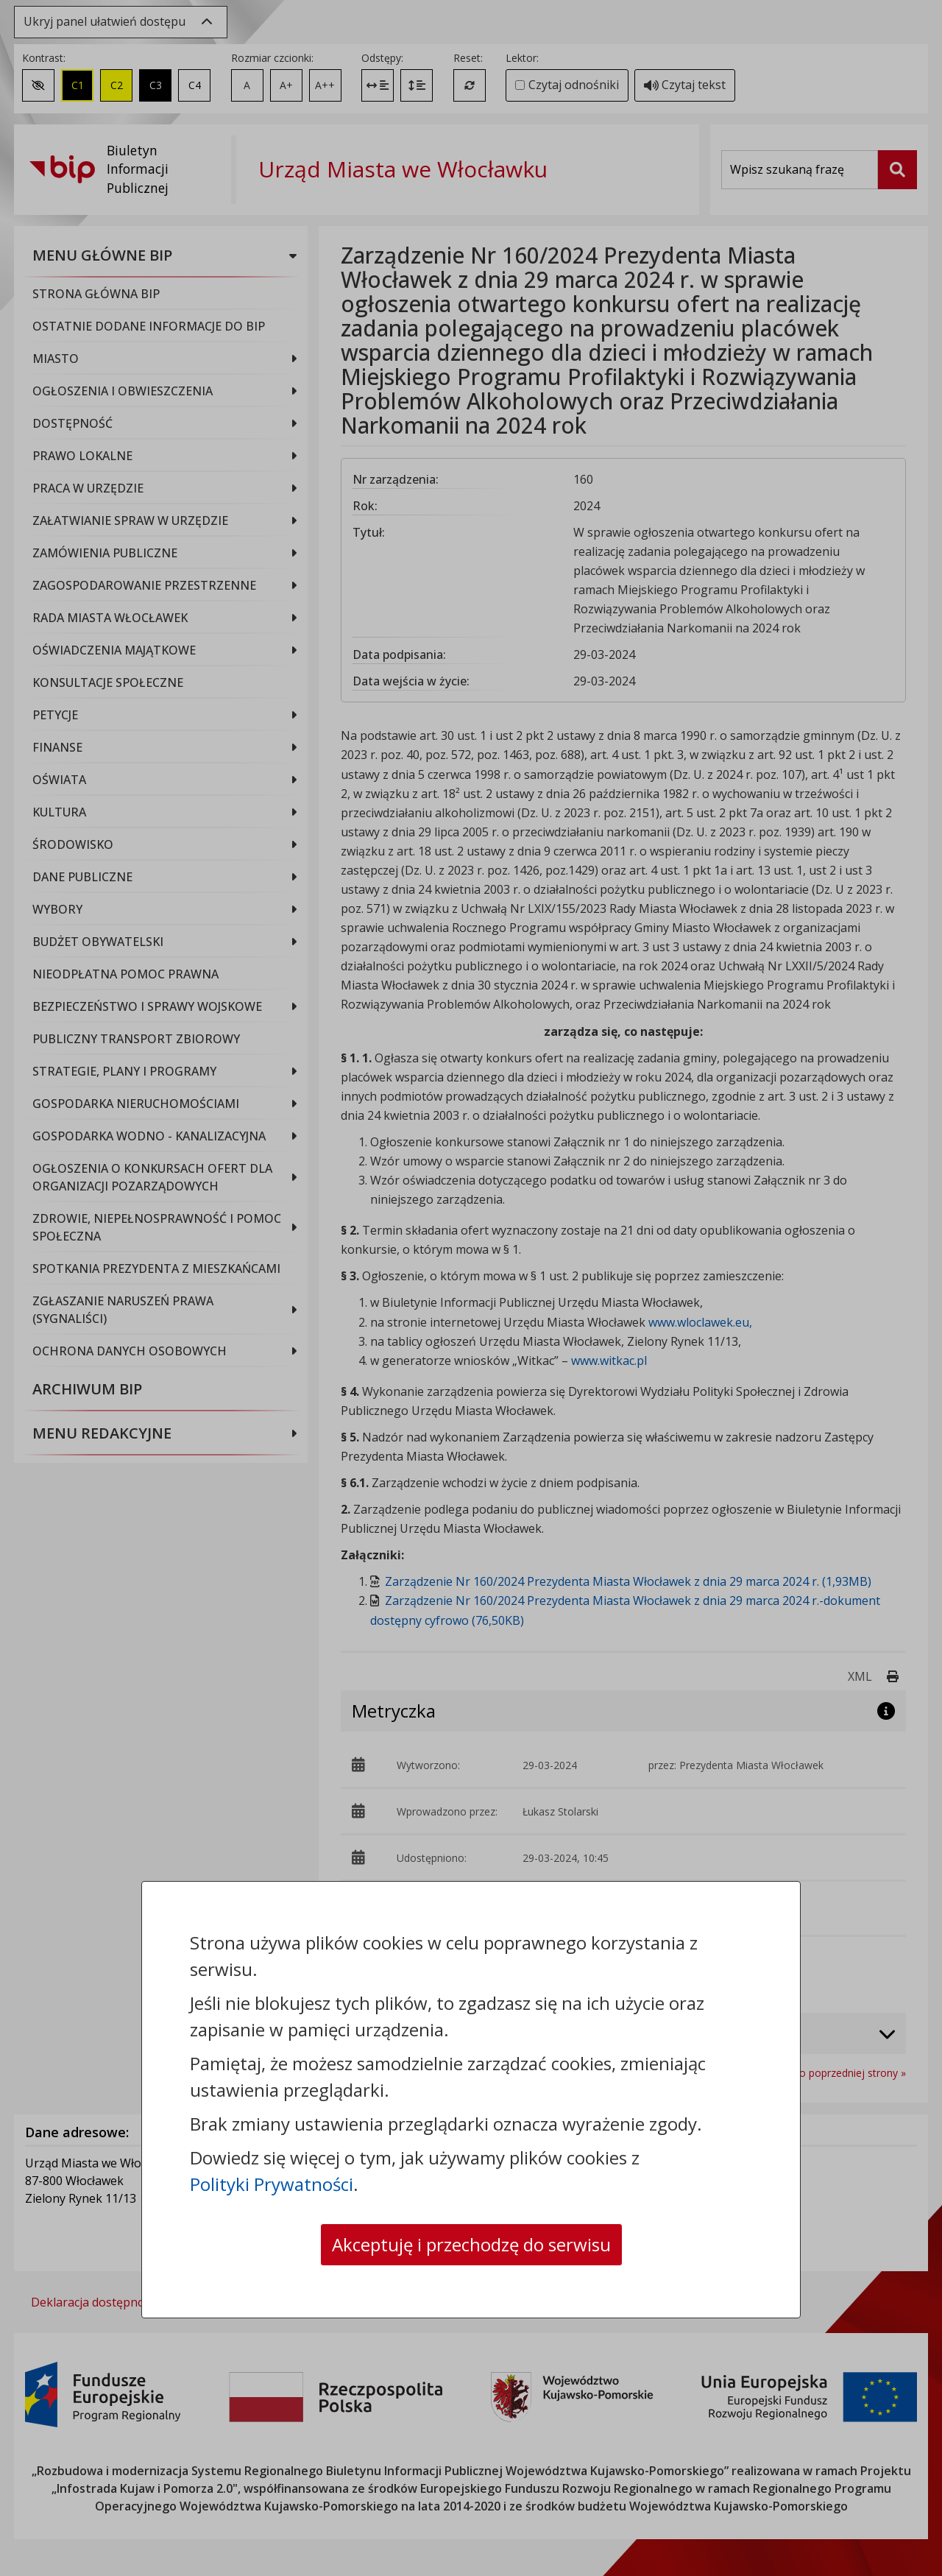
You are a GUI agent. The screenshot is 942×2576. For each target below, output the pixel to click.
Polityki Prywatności (271, 2184)
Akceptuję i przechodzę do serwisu (471, 2244)
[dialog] (471, 1288)
